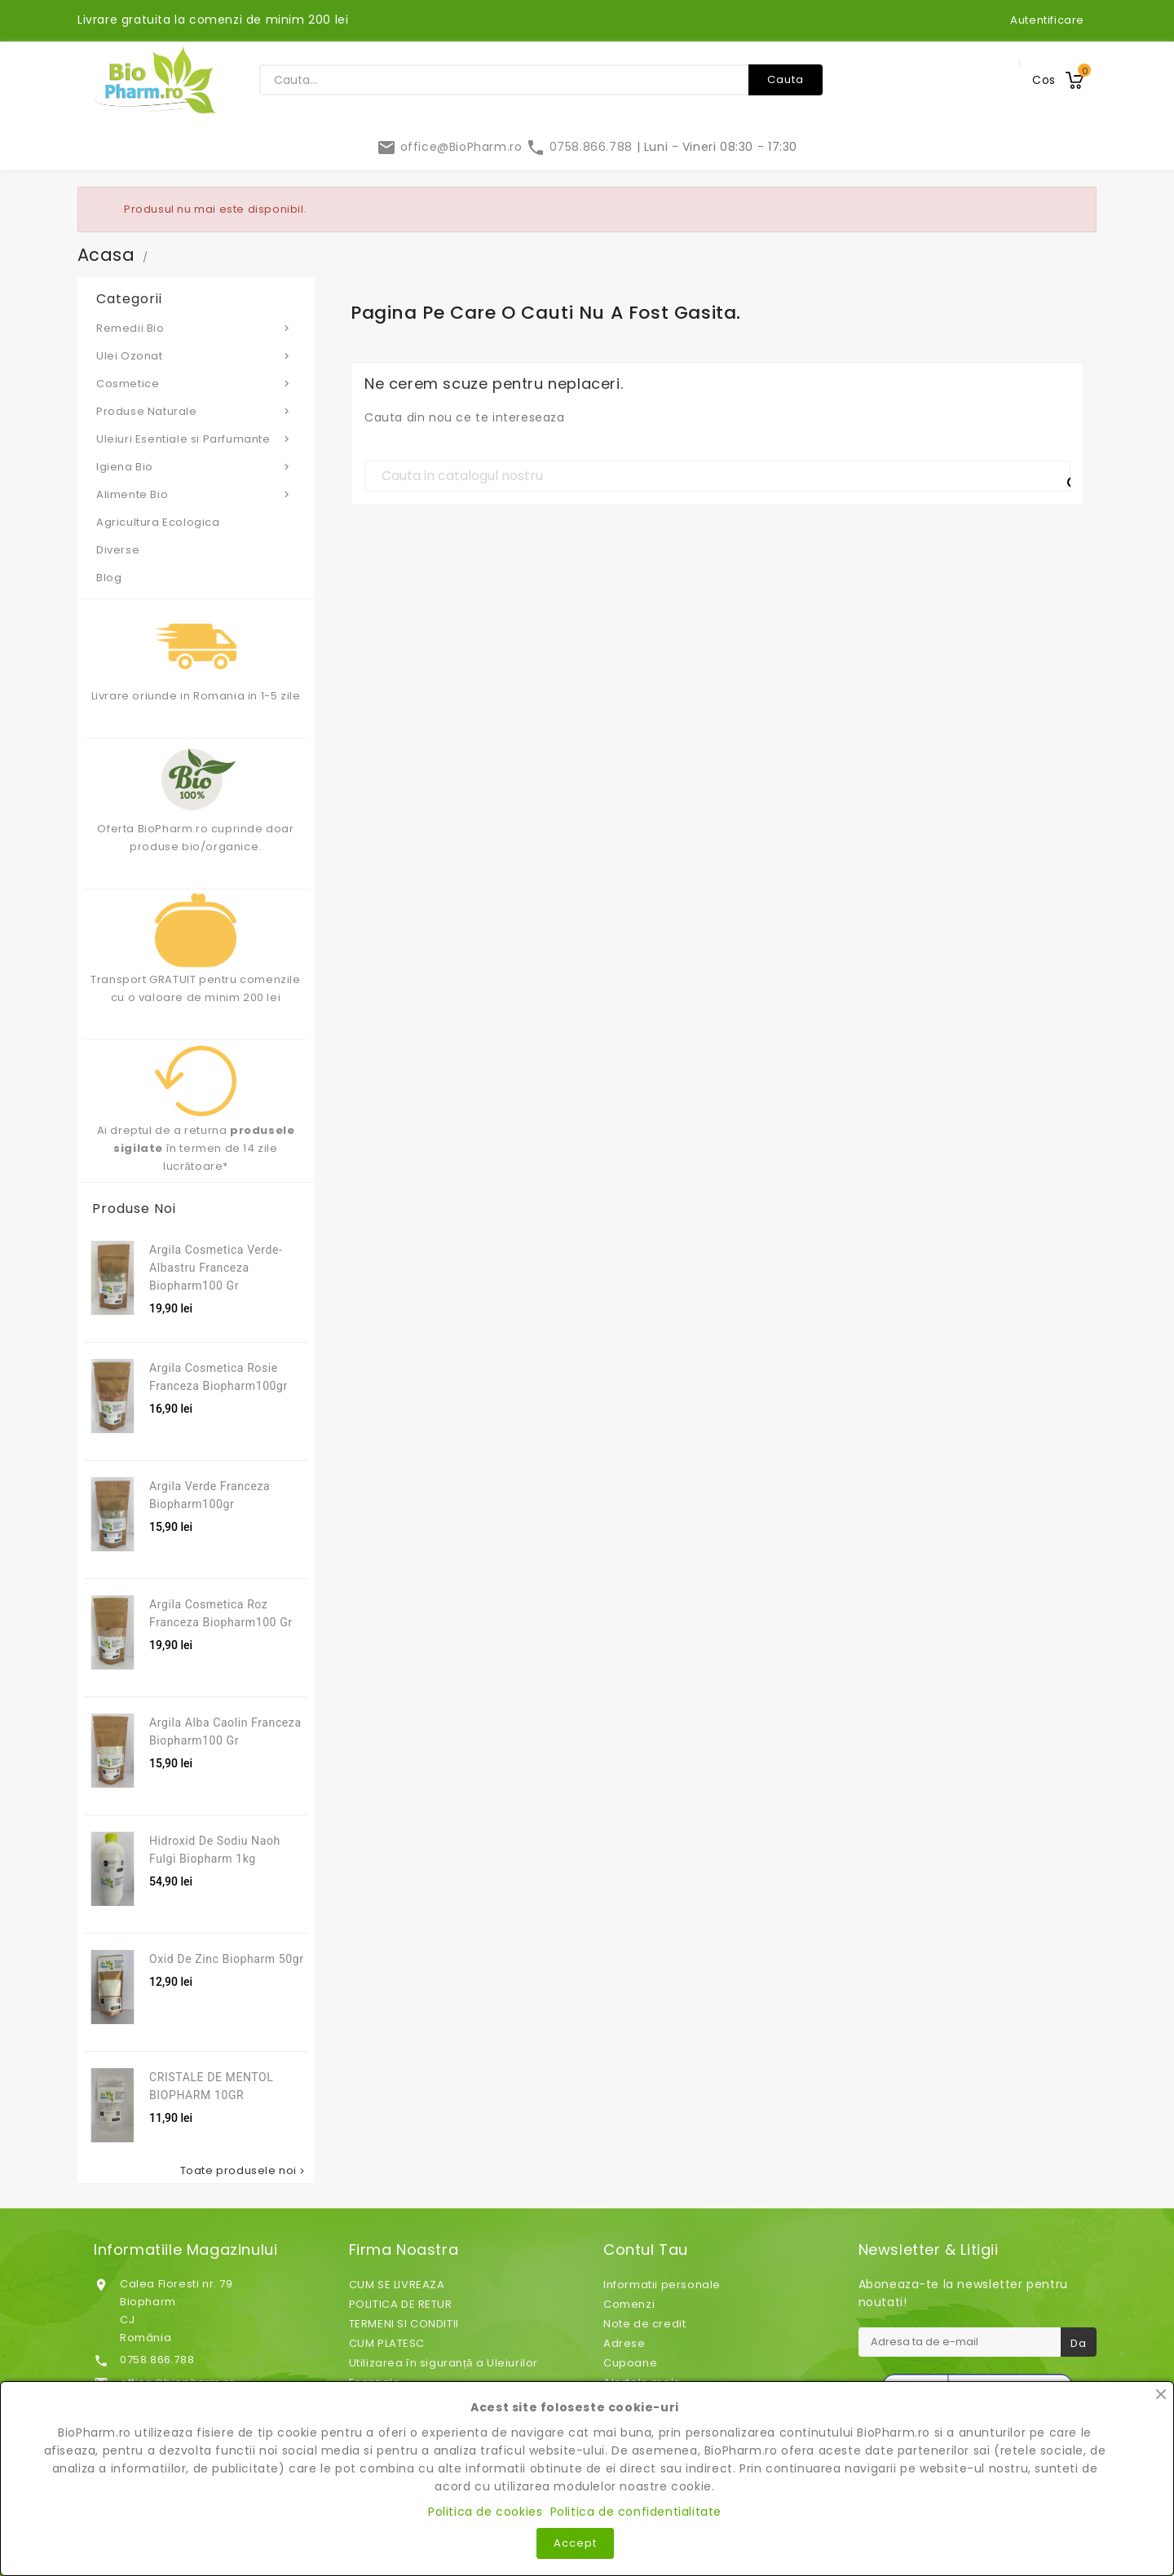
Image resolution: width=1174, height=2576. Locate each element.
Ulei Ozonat (195, 355)
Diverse (117, 550)
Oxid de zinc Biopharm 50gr (226, 1958)
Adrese (624, 2343)
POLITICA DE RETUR (400, 2304)
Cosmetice (195, 383)
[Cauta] (717, 476)
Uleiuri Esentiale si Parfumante (195, 438)
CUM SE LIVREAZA (397, 2284)
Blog (108, 577)
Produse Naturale (195, 411)
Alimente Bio (195, 494)
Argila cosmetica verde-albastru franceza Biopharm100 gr (216, 1267)
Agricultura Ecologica (158, 522)
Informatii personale (662, 2284)
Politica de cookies (485, 2511)
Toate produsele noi (243, 2171)
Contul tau (645, 2250)
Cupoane (630, 2363)
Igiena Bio (195, 466)
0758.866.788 (581, 147)
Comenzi (629, 2304)
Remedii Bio (195, 328)
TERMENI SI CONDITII (404, 2323)
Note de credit (644, 2323)
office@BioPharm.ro (451, 147)
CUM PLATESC (387, 2343)
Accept (575, 2543)
